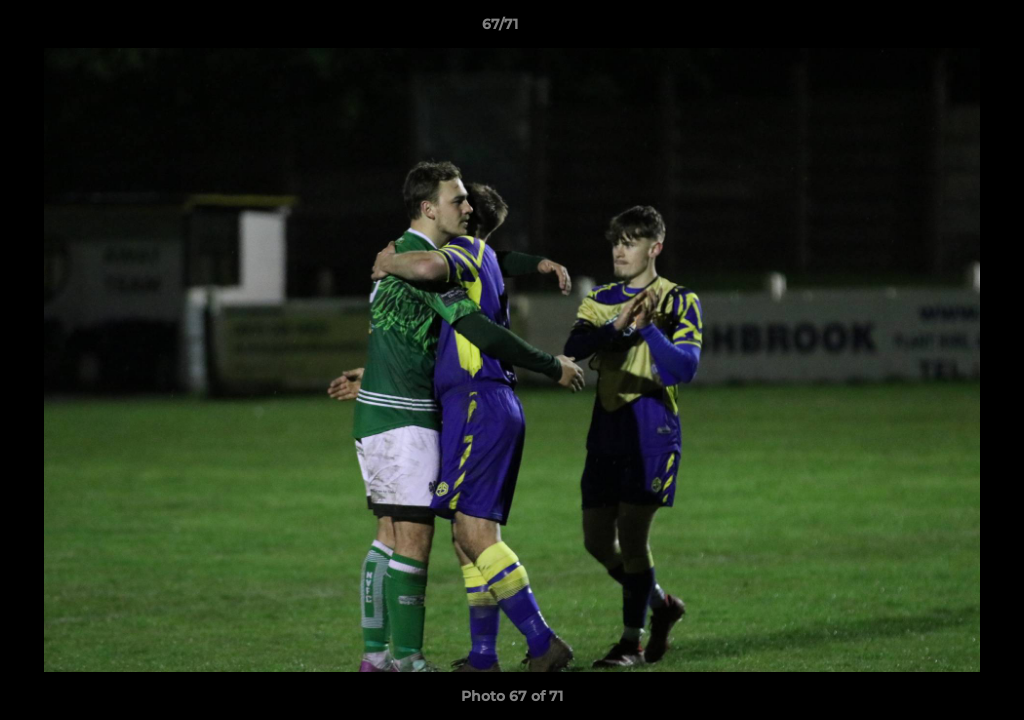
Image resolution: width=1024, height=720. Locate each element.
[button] (940, 29)
